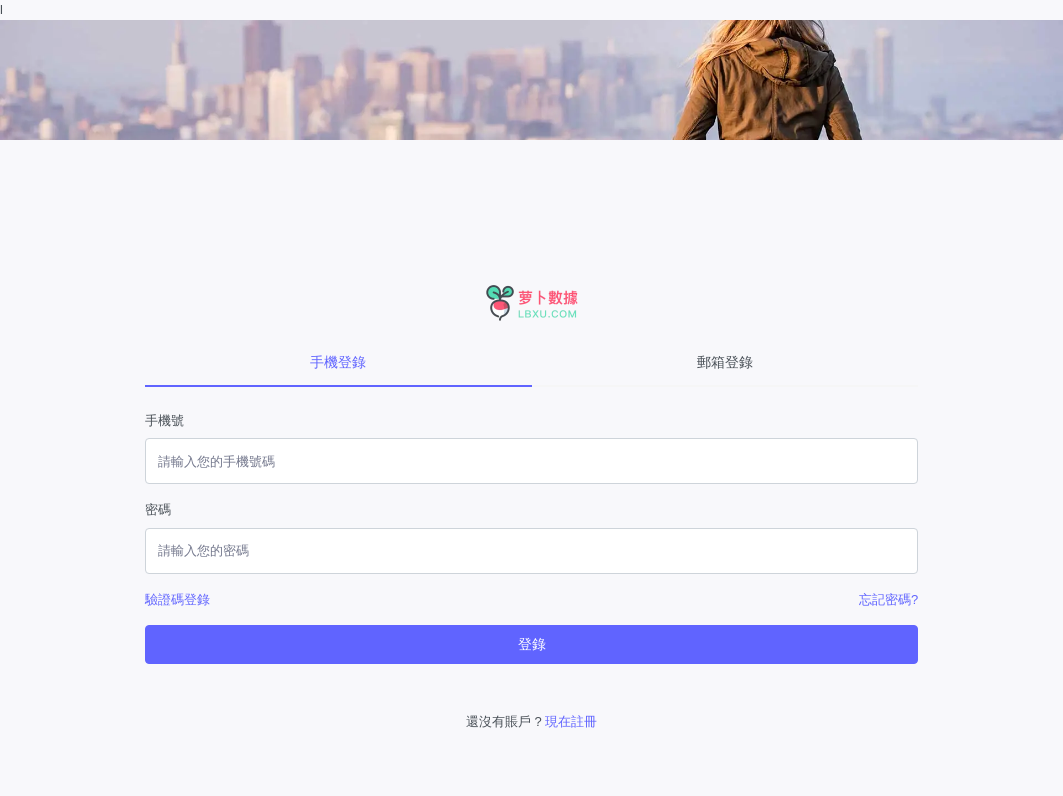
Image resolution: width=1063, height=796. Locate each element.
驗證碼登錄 (177, 599)
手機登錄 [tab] (338, 362)
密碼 (158, 509)
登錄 (532, 644)
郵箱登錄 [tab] (725, 362)
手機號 (164, 420)
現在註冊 (571, 721)
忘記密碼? (888, 599)
